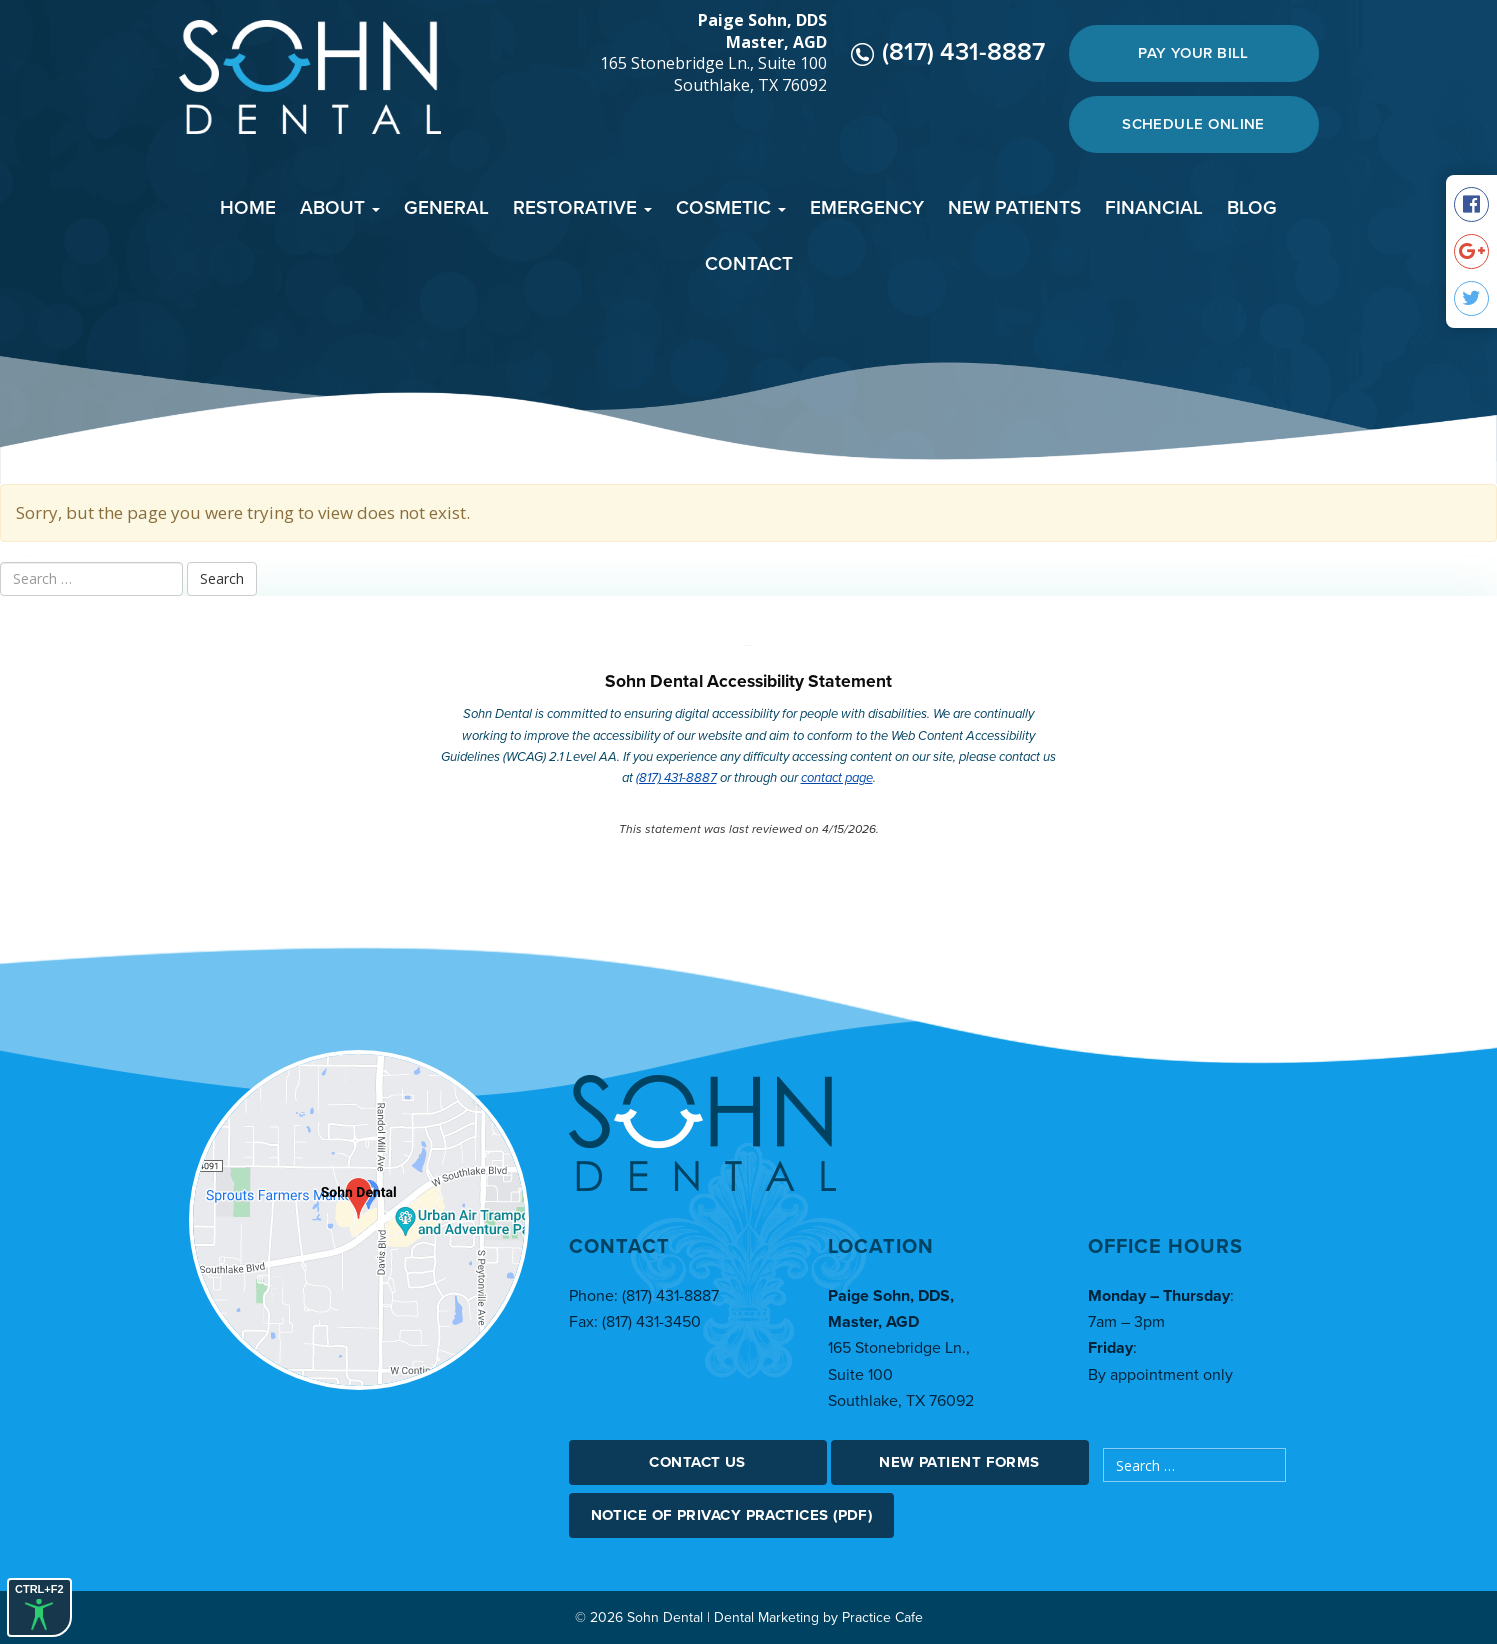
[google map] (359, 1220)
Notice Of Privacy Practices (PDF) (732, 1515)
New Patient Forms (959, 1462)
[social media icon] (1471, 204)
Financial (1154, 208)
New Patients (1014, 208)
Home (248, 208)
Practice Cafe (882, 1617)
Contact (749, 264)
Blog (1252, 208)
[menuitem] (248, 210)
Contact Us (697, 1462)
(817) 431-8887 (948, 52)
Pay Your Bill (1193, 53)
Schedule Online (1193, 124)
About (340, 208)
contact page (837, 778)
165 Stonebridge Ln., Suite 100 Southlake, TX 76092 (713, 74)
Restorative (582, 208)
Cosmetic (731, 208)
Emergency (867, 208)
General (446, 208)
